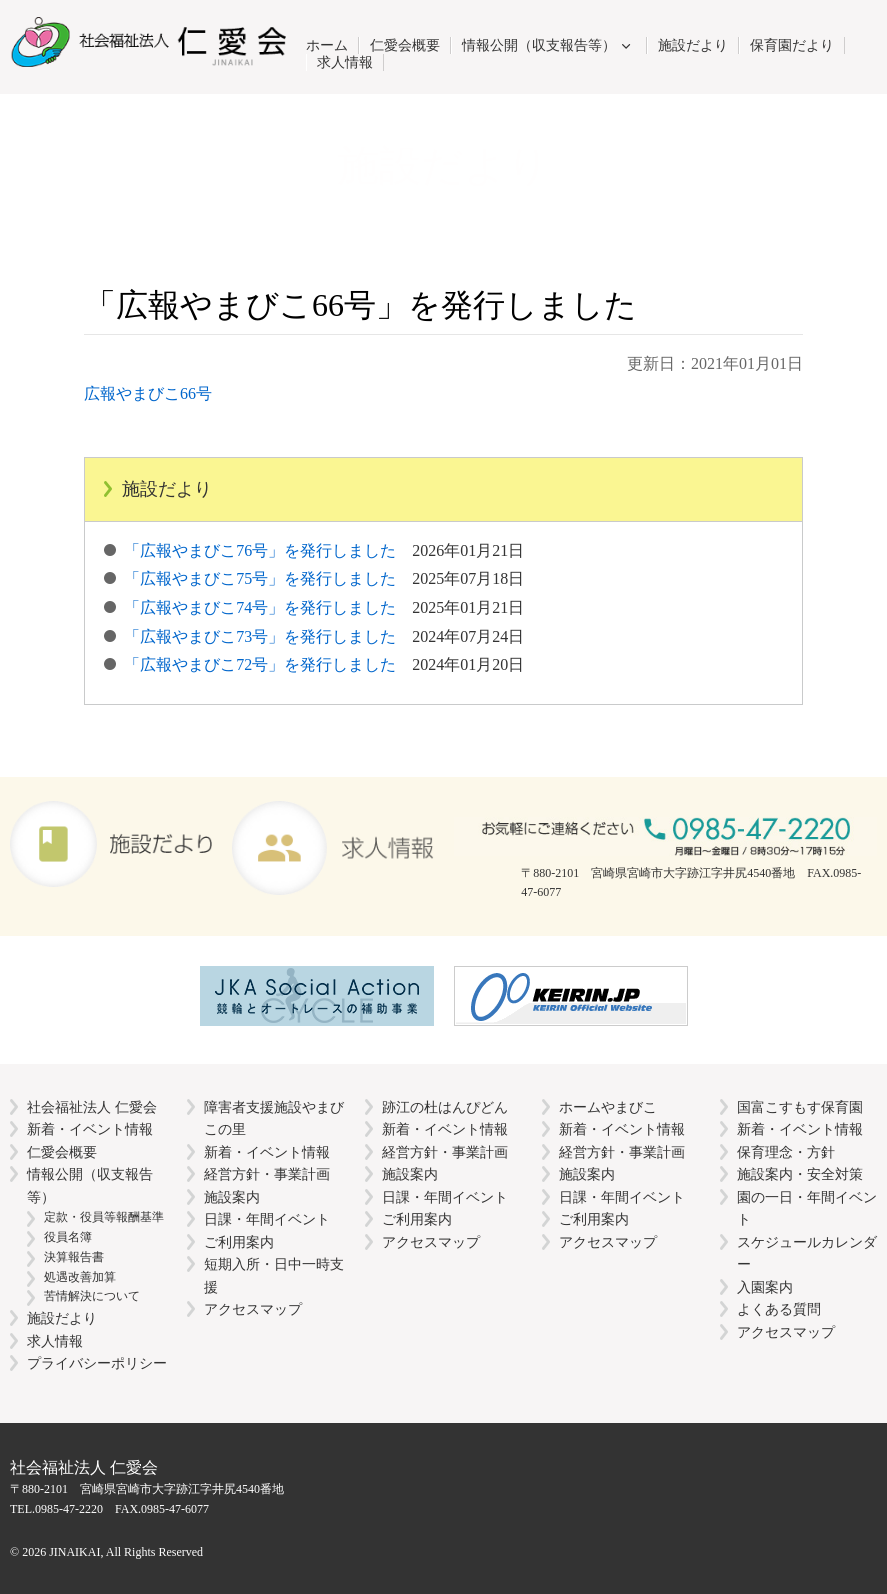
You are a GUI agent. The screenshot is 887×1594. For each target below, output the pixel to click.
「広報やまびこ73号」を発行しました (324, 636)
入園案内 (765, 1287)
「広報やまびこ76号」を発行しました (324, 550)
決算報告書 (74, 1257)
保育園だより (792, 45)
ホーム (327, 45)
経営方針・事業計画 (267, 1174)
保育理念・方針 (786, 1152)
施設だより (693, 45)
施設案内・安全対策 (800, 1174)
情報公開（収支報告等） (539, 45)
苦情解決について (92, 1296)
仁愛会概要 (405, 45)
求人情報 (345, 62)
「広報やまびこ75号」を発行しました (324, 578)
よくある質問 (779, 1309)
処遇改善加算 (80, 1277)
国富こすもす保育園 (800, 1107)
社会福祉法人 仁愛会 (92, 1107)
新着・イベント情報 (90, 1129)
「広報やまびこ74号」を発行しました (324, 607)
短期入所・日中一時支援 (274, 1275)
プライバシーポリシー (97, 1363)
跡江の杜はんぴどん (445, 1107)
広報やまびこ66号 (148, 393)
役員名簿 (68, 1237)
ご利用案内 (239, 1242)
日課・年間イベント (267, 1219)
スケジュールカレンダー (807, 1253)
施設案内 (232, 1197)
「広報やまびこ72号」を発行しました (324, 664)
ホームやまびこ (608, 1107)
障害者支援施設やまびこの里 (274, 1118)
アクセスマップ (253, 1309)
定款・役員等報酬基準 (104, 1217)
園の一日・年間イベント (807, 1208)
